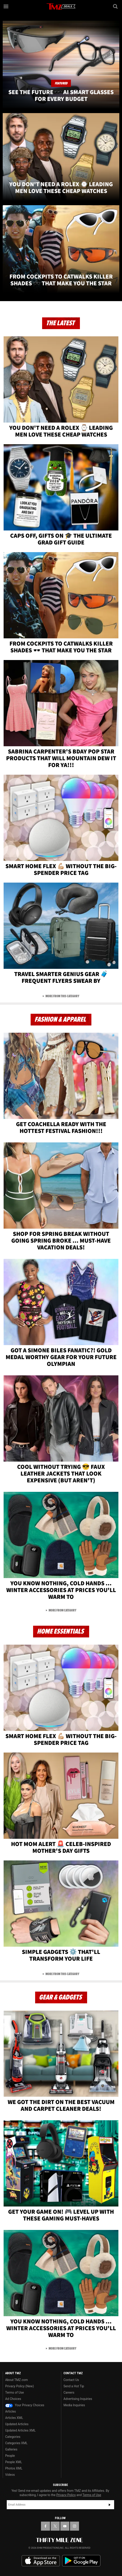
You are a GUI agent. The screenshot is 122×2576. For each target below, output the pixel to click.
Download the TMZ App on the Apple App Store (41, 2561)
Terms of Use (14, 2392)
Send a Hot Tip (73, 2386)
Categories (12, 2437)
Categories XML (16, 2443)
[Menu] (6, 6)
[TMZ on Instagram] (74, 2526)
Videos (10, 2474)
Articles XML (14, 2418)
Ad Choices (13, 2399)
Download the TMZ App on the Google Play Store (81, 2561)
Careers (68, 2392)
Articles (10, 2411)
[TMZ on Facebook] (45, 2526)
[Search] (115, 6)
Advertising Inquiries (77, 2399)
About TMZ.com (16, 2380)
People (10, 2455)
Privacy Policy (66, 2495)
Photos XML (13, 2468)
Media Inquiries (74, 2405)
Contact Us (71, 2380)
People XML (13, 2462)
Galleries (11, 2449)
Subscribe (109, 2504)
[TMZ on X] (55, 2526)
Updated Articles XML (20, 2430)
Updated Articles (16, 2424)
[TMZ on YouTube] (64, 2526)
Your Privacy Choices (24, 2405)
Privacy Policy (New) (19, 2386)
